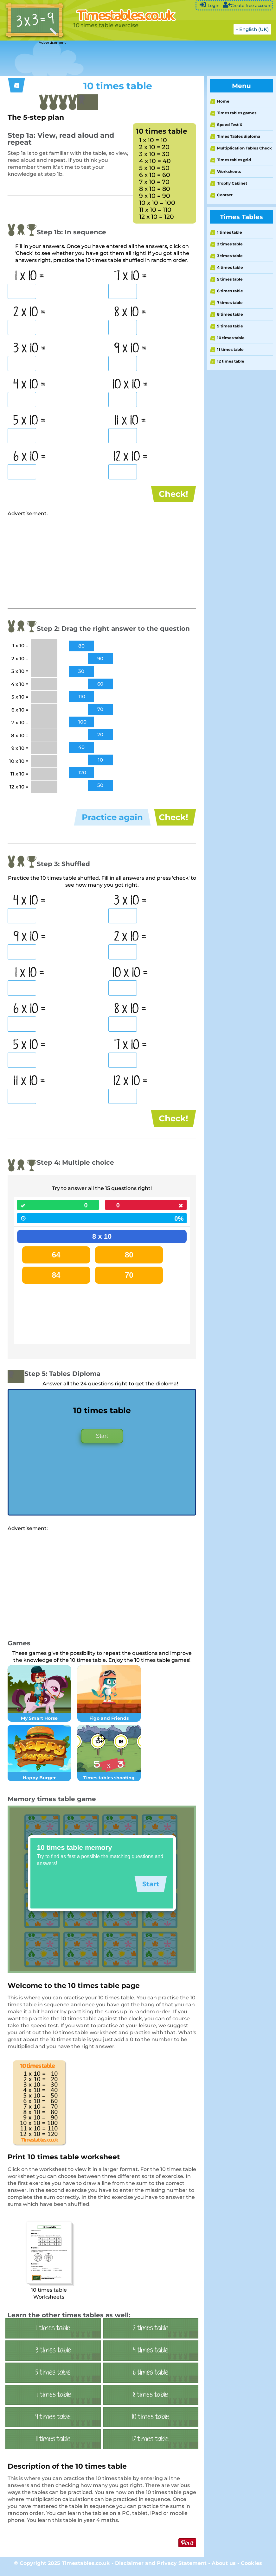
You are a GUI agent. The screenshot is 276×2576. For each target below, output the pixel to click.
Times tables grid (234, 159)
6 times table (230, 290)
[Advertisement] (115, 58)
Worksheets (229, 171)
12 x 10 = (130, 457)
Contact (225, 195)
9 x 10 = (130, 348)
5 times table (230, 279)
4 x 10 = (29, 384)
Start (102, 1440)
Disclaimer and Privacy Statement (161, 2568)
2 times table (230, 244)
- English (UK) (252, 29)
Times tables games (236, 113)
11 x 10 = (130, 421)
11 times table (230, 349)
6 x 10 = (29, 457)
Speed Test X (229, 124)
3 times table (230, 255)
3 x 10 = (29, 348)
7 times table (230, 302)
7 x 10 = (130, 276)
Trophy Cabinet (232, 183)
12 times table (230, 361)
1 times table (229, 232)
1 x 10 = (29, 276)
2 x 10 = (29, 312)
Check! (173, 494)
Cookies (251, 2568)
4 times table (230, 267)
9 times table (230, 326)
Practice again (112, 819)
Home (223, 101)
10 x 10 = (130, 384)
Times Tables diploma (238, 136)
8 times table (230, 314)
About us (224, 2568)
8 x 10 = (130, 312)
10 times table (231, 337)
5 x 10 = (29, 421)
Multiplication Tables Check (244, 148)
